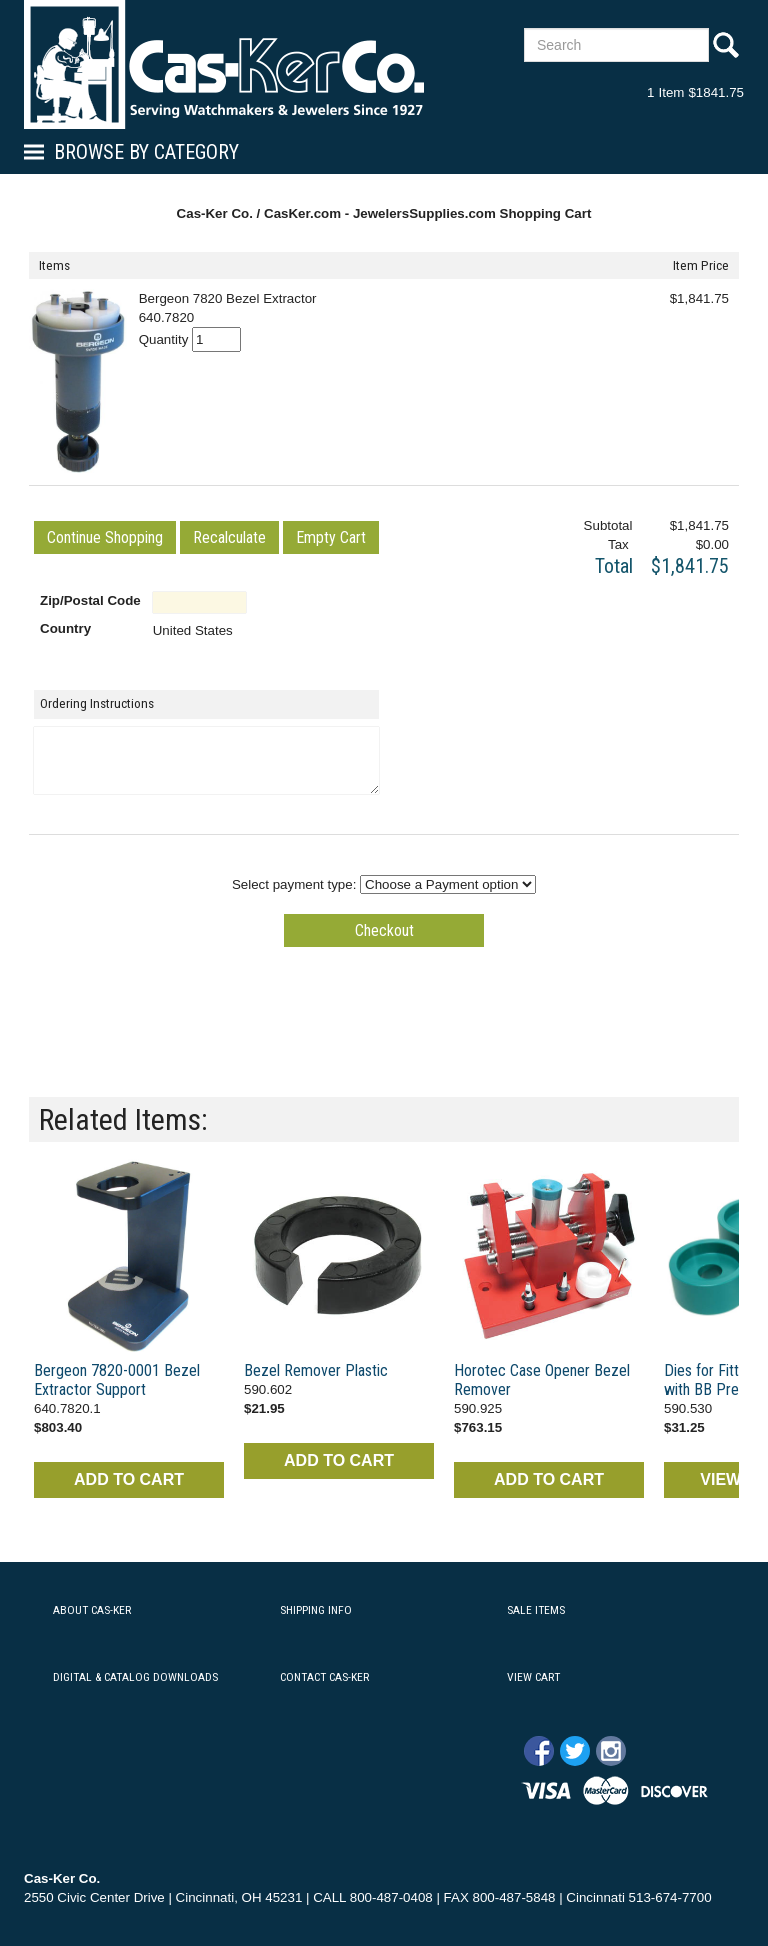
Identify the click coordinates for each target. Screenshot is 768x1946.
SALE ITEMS (536, 1610)
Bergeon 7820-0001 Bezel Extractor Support (117, 1380)
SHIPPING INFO (316, 1610)
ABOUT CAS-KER (92, 1610)
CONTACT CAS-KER (324, 1677)
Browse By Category (146, 152)
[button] (105, 537)
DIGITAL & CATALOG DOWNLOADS (135, 1677)
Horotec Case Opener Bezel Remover (542, 1380)
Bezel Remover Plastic (316, 1370)
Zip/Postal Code (90, 600)
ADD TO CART (129, 1479)
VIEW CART (533, 1677)
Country (65, 628)
